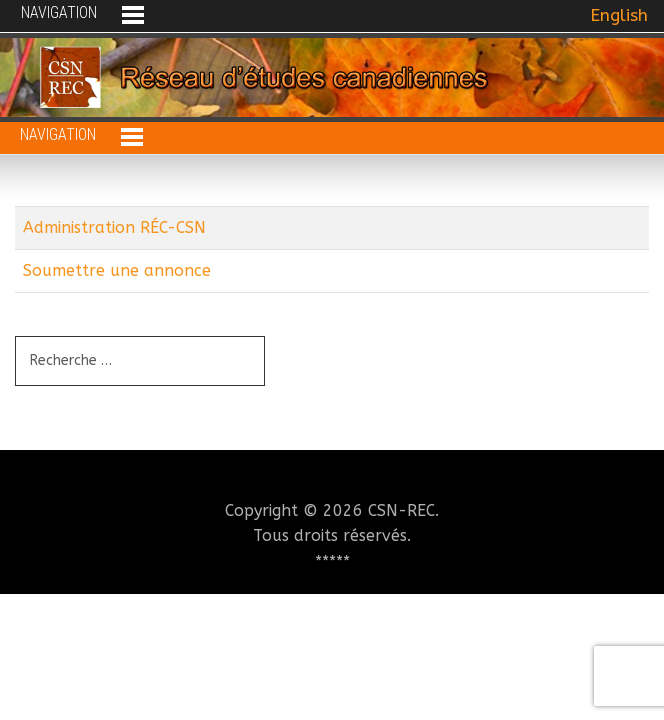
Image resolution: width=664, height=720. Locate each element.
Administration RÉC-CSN (114, 227)
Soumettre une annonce (117, 270)
